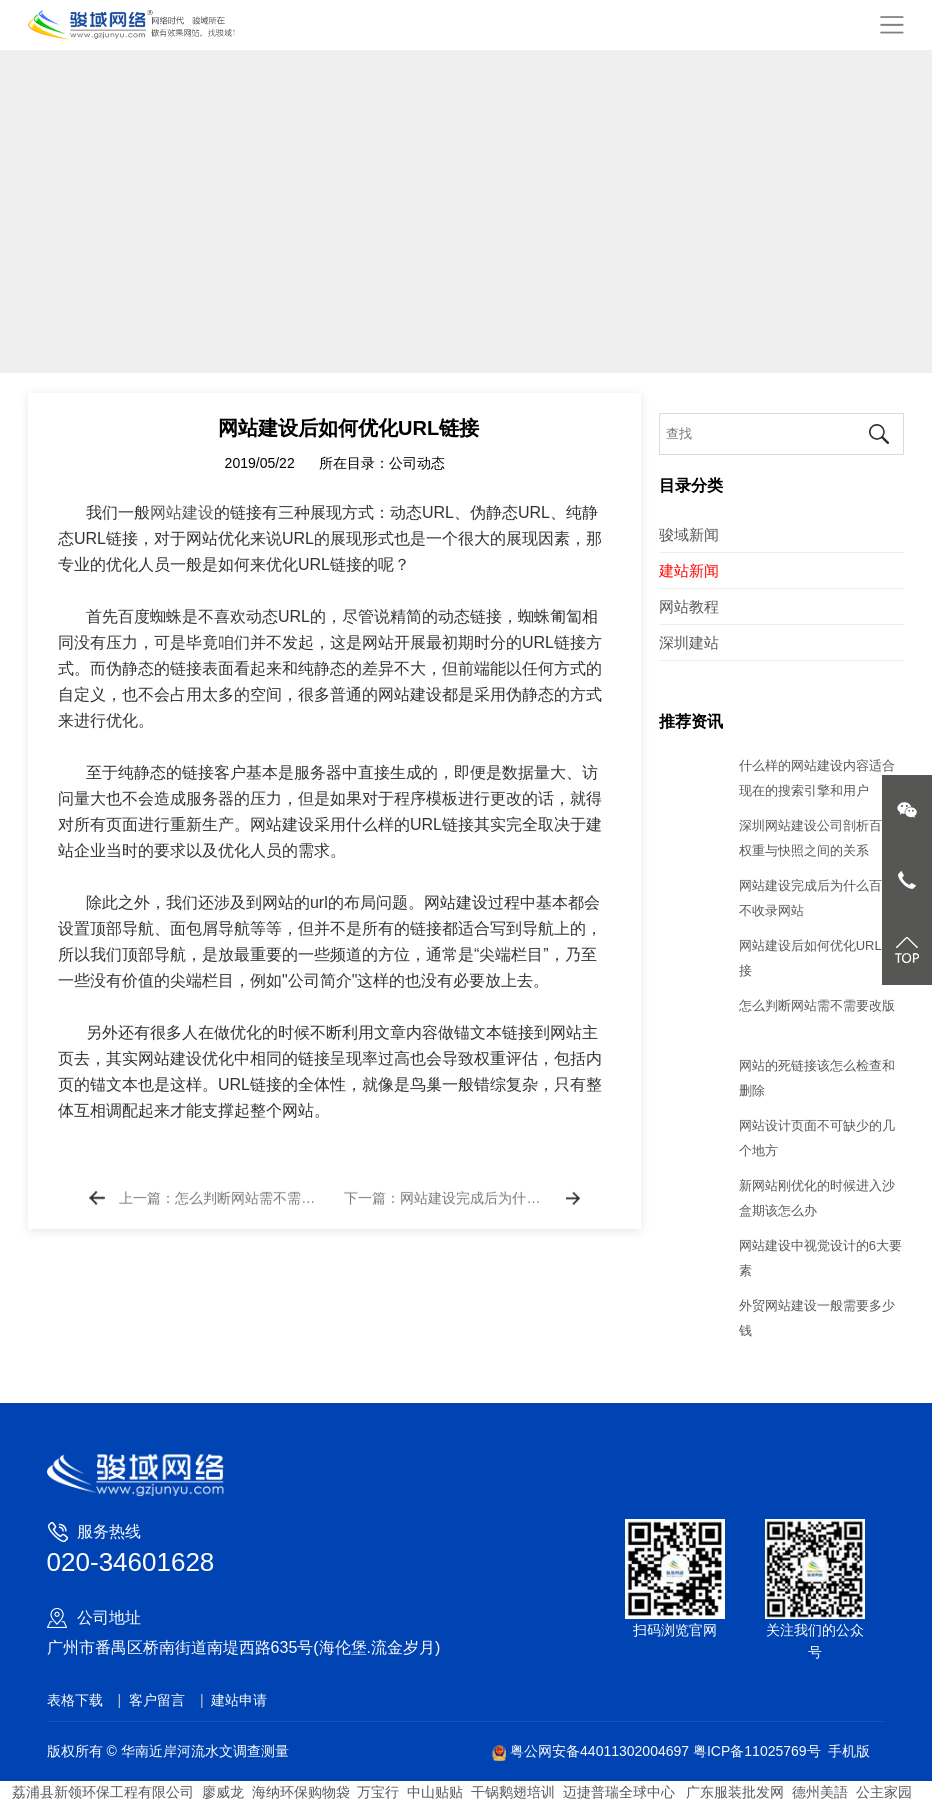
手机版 (849, 1751)
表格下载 (75, 1700)
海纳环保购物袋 (301, 1792)
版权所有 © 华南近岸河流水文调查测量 (168, 1751)
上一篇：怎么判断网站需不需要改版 (221, 1210)
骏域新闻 (689, 534)
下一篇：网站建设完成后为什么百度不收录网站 (446, 1210)
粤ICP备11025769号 (757, 1751)
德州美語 (820, 1792)
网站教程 (689, 606)
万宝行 (378, 1792)
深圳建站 (689, 642)
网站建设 (182, 524)
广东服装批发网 (734, 1792)
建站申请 (239, 1700)
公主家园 (884, 1792)
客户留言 (157, 1700)
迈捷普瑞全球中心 (619, 1792)
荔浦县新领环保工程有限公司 (103, 1792)
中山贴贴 (435, 1792)
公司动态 (417, 475)
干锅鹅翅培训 (513, 1792)
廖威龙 (223, 1792)
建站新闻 (689, 570)
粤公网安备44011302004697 (592, 1751)
